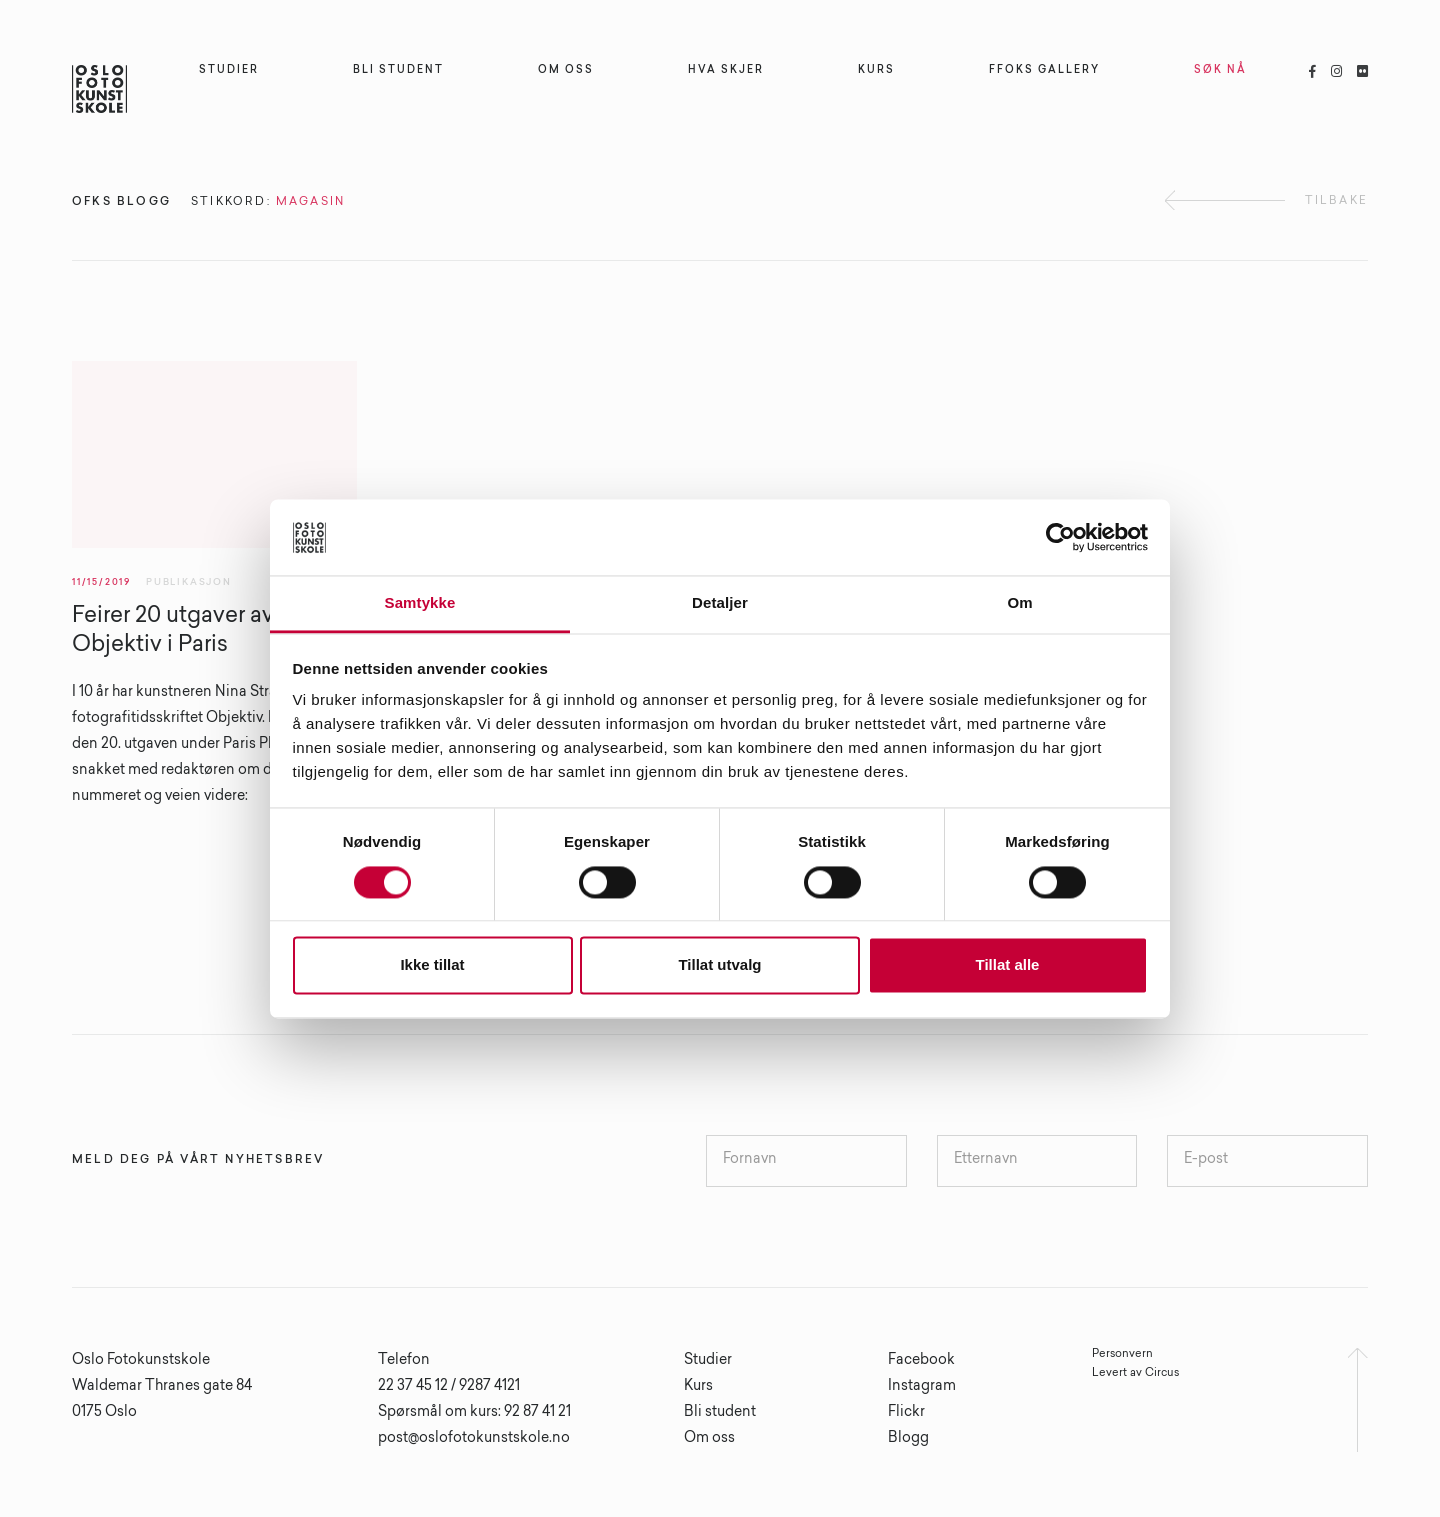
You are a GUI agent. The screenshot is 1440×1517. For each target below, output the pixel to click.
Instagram (922, 1387)
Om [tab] (1019, 603)
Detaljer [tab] (720, 603)
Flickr (906, 1413)
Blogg (908, 1439)
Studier (708, 1361)
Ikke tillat (432, 965)
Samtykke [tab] (420, 603)
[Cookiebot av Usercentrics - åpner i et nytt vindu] (1060, 537)
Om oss (709, 1439)
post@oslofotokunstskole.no (474, 1439)
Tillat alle (1008, 965)
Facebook (921, 1361)
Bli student (720, 1413)
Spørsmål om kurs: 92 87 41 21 (474, 1413)
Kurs (698, 1387)
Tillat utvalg (719, 965)
